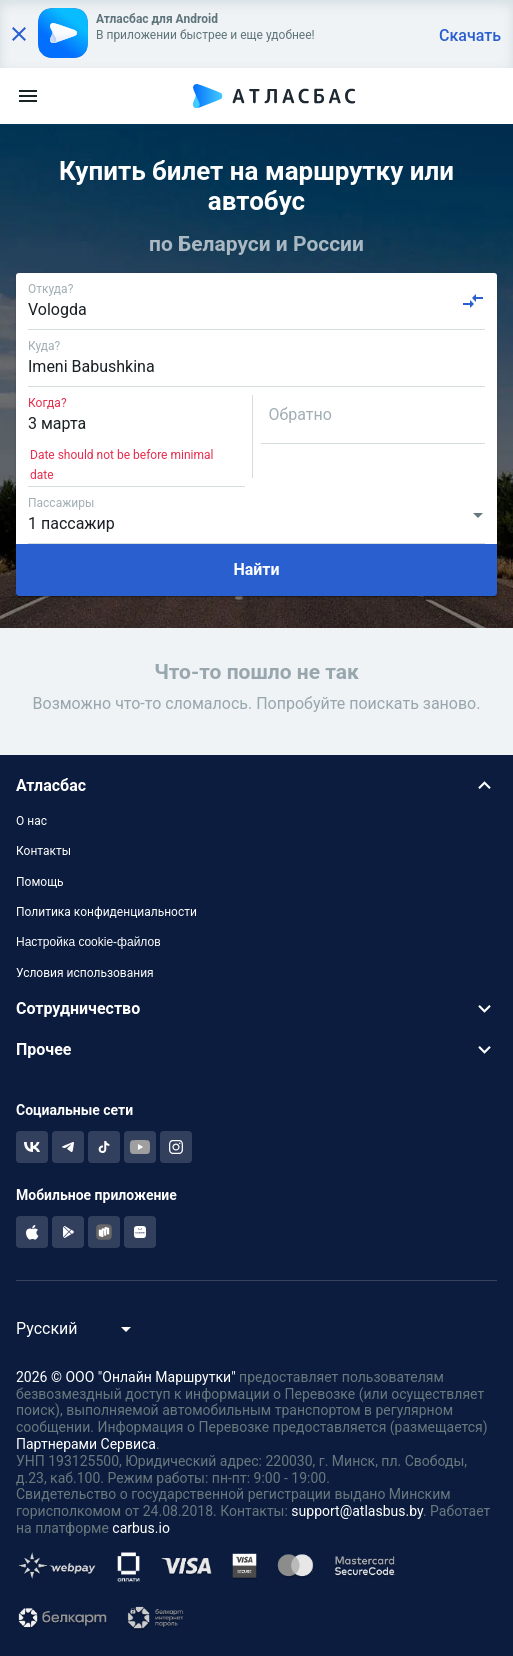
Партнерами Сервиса (86, 1444)
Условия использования (85, 973)
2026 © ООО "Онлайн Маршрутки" (126, 1377)
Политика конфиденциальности (106, 912)
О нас (31, 821)
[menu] (28, 96)
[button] (256, 785)
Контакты (43, 851)
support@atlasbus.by (357, 1511)
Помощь (40, 882)
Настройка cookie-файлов (88, 942)
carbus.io (141, 1528)
